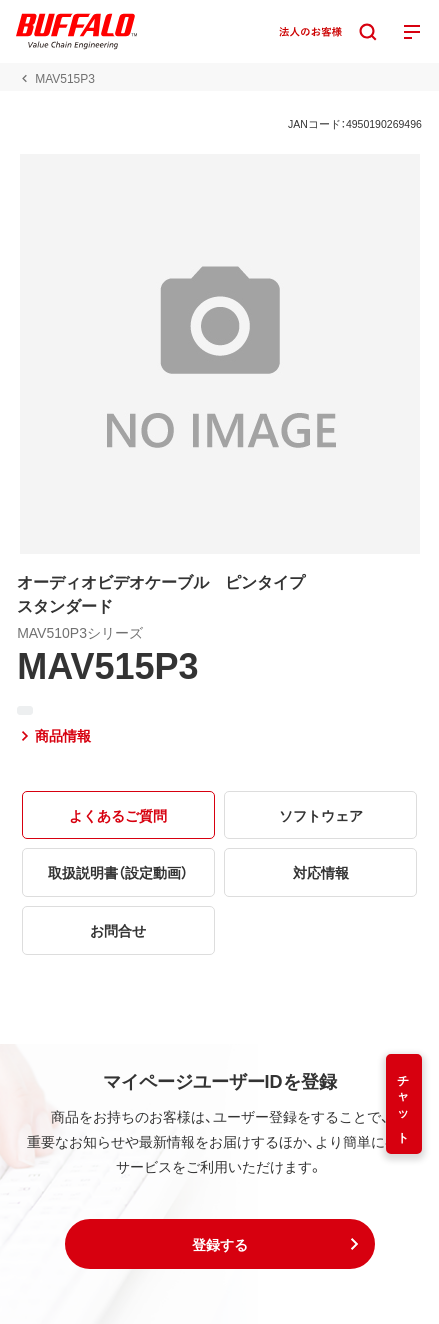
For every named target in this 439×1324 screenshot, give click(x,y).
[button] (220, 1244)
